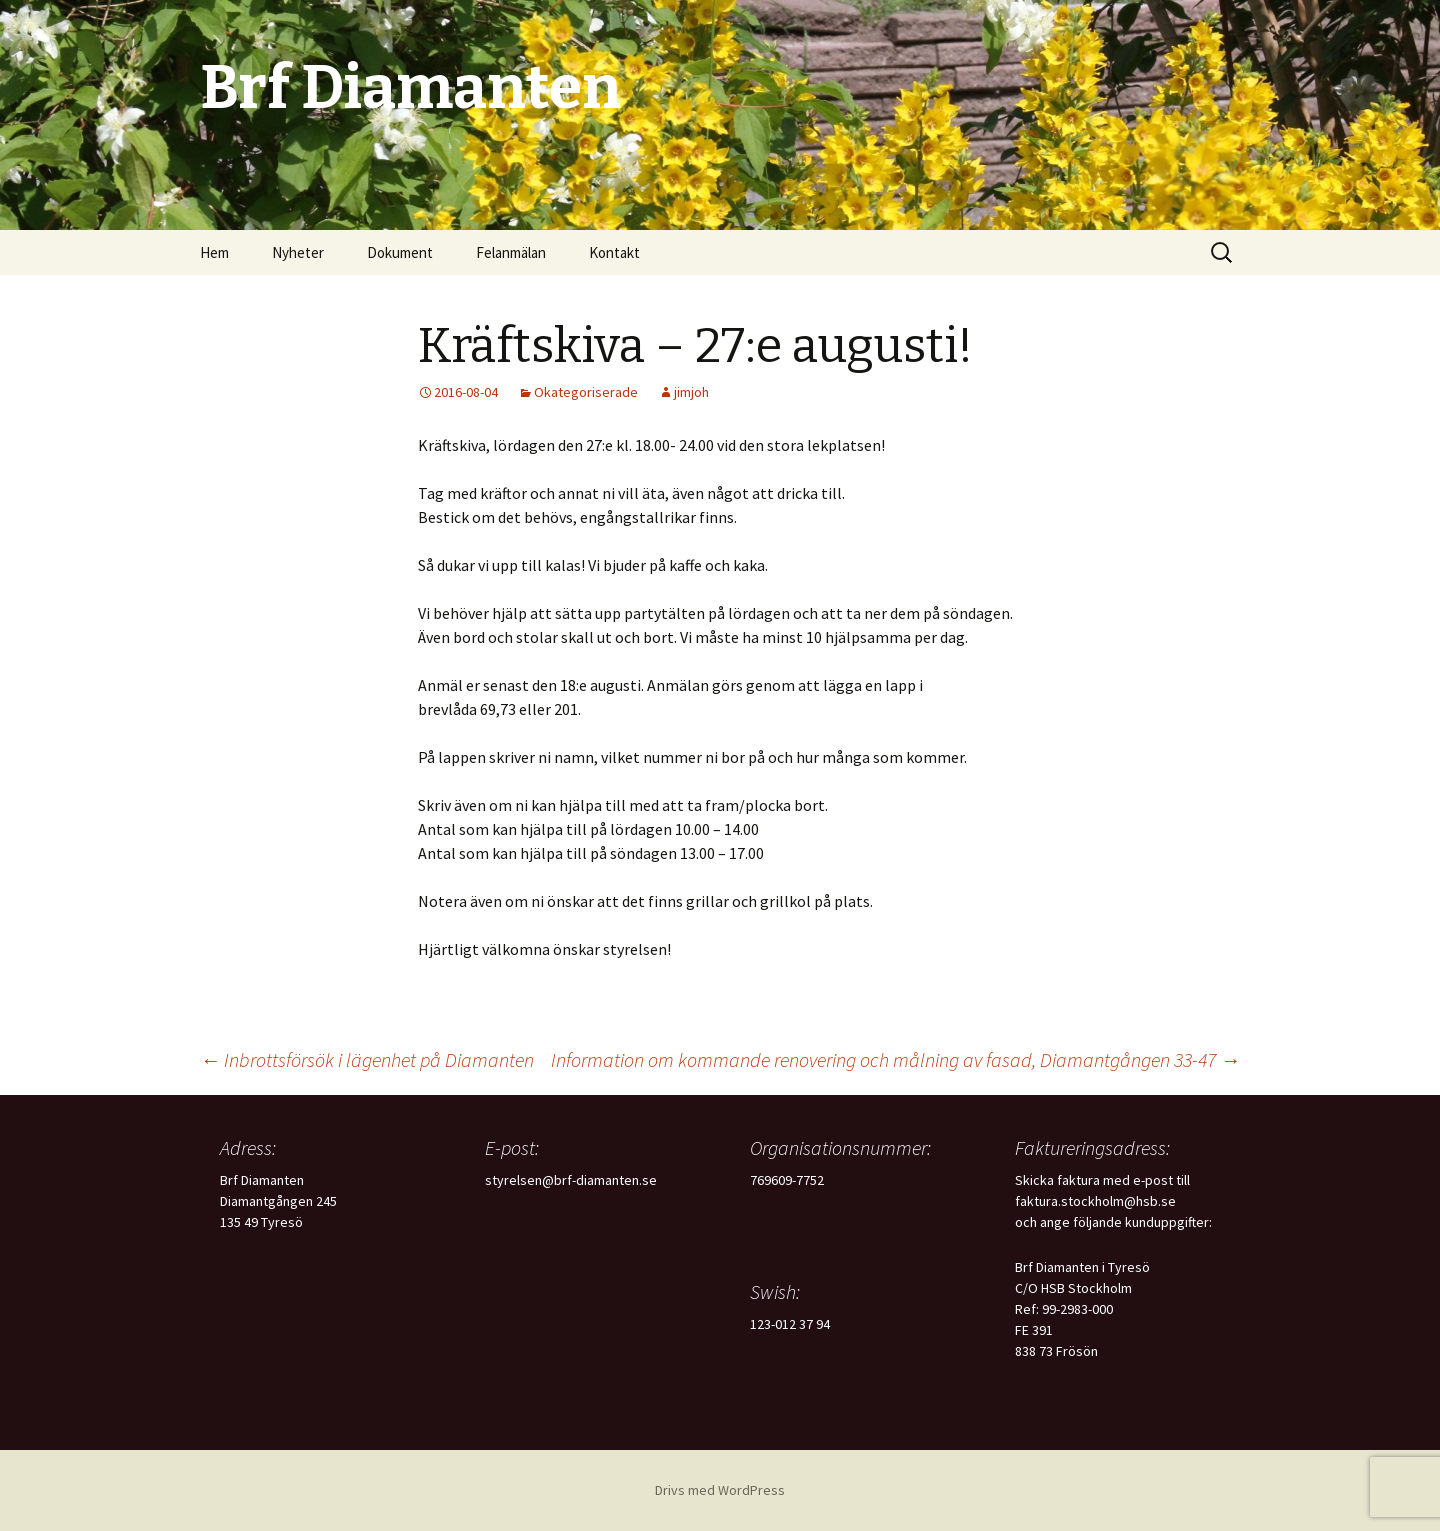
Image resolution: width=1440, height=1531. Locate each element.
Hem (214, 252)
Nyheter (298, 252)
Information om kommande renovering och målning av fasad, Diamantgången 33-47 (895, 1059)
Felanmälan (511, 252)
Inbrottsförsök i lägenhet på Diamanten (367, 1059)
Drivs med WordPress (720, 1490)
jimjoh (691, 392)
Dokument (400, 252)
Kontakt (614, 252)
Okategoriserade (586, 392)
